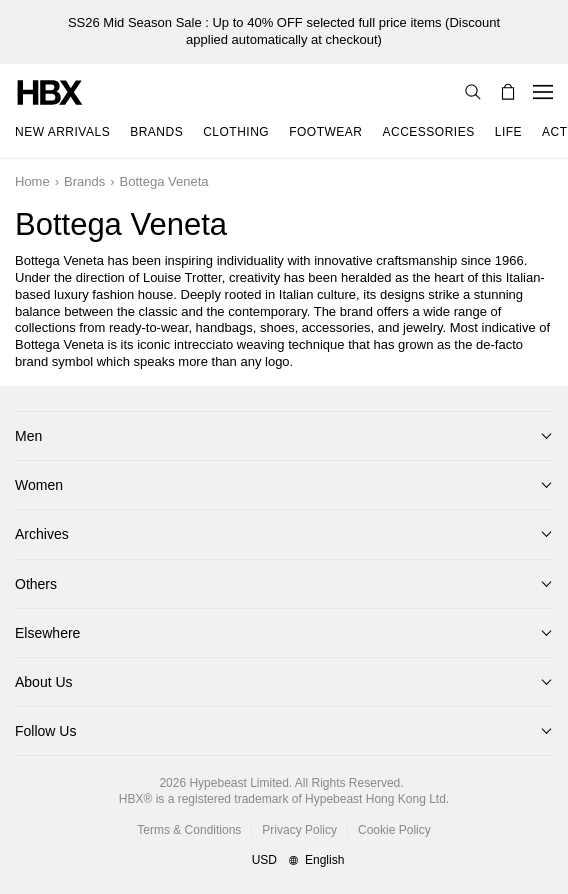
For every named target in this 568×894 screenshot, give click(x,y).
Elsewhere (47, 633)
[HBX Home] (50, 91)
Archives (42, 534)
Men (28, 436)
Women (39, 485)
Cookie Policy (394, 830)
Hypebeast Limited (238, 783)
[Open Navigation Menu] (543, 92)
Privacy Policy (299, 830)
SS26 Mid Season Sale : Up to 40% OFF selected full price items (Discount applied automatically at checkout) (284, 31)
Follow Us (45, 731)
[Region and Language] (284, 861)
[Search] (473, 92)
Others (36, 584)
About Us (44, 682)
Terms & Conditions (189, 830)
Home (32, 181)
